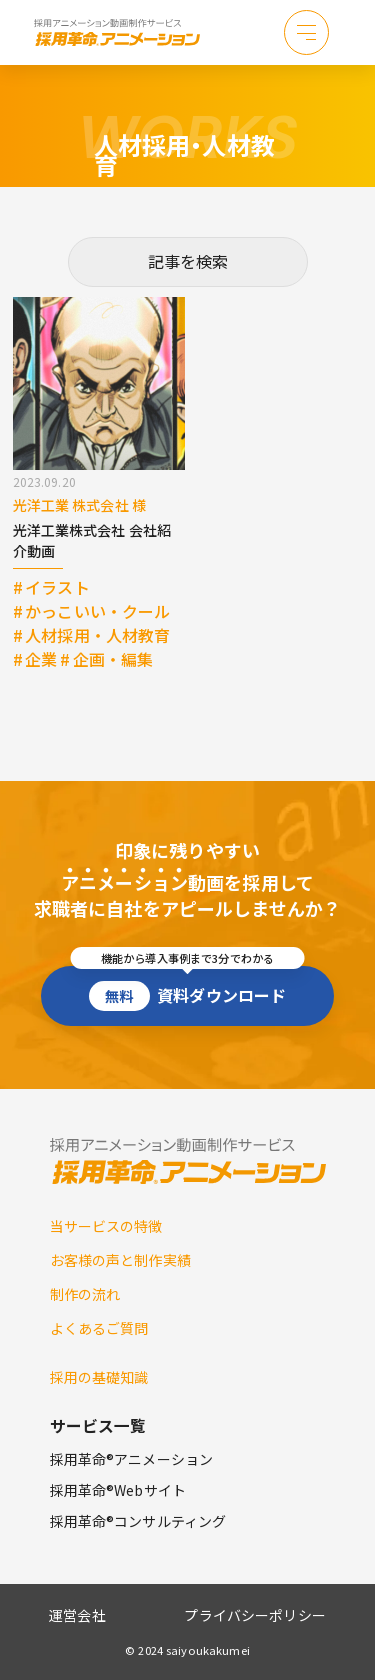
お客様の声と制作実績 (120, 1260)
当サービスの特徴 (106, 1226)
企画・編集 (113, 659)
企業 (41, 659)
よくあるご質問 (99, 1328)
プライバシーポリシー (254, 1615)
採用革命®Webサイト (118, 1490)
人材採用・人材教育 (97, 635)
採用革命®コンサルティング (138, 1521)
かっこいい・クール (97, 611)
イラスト (57, 587)
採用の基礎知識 (99, 1377)
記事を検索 (188, 261)
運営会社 (77, 1615)
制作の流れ (85, 1294)
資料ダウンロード (187, 988)
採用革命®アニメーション (132, 1459)
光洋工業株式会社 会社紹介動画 (92, 540)
